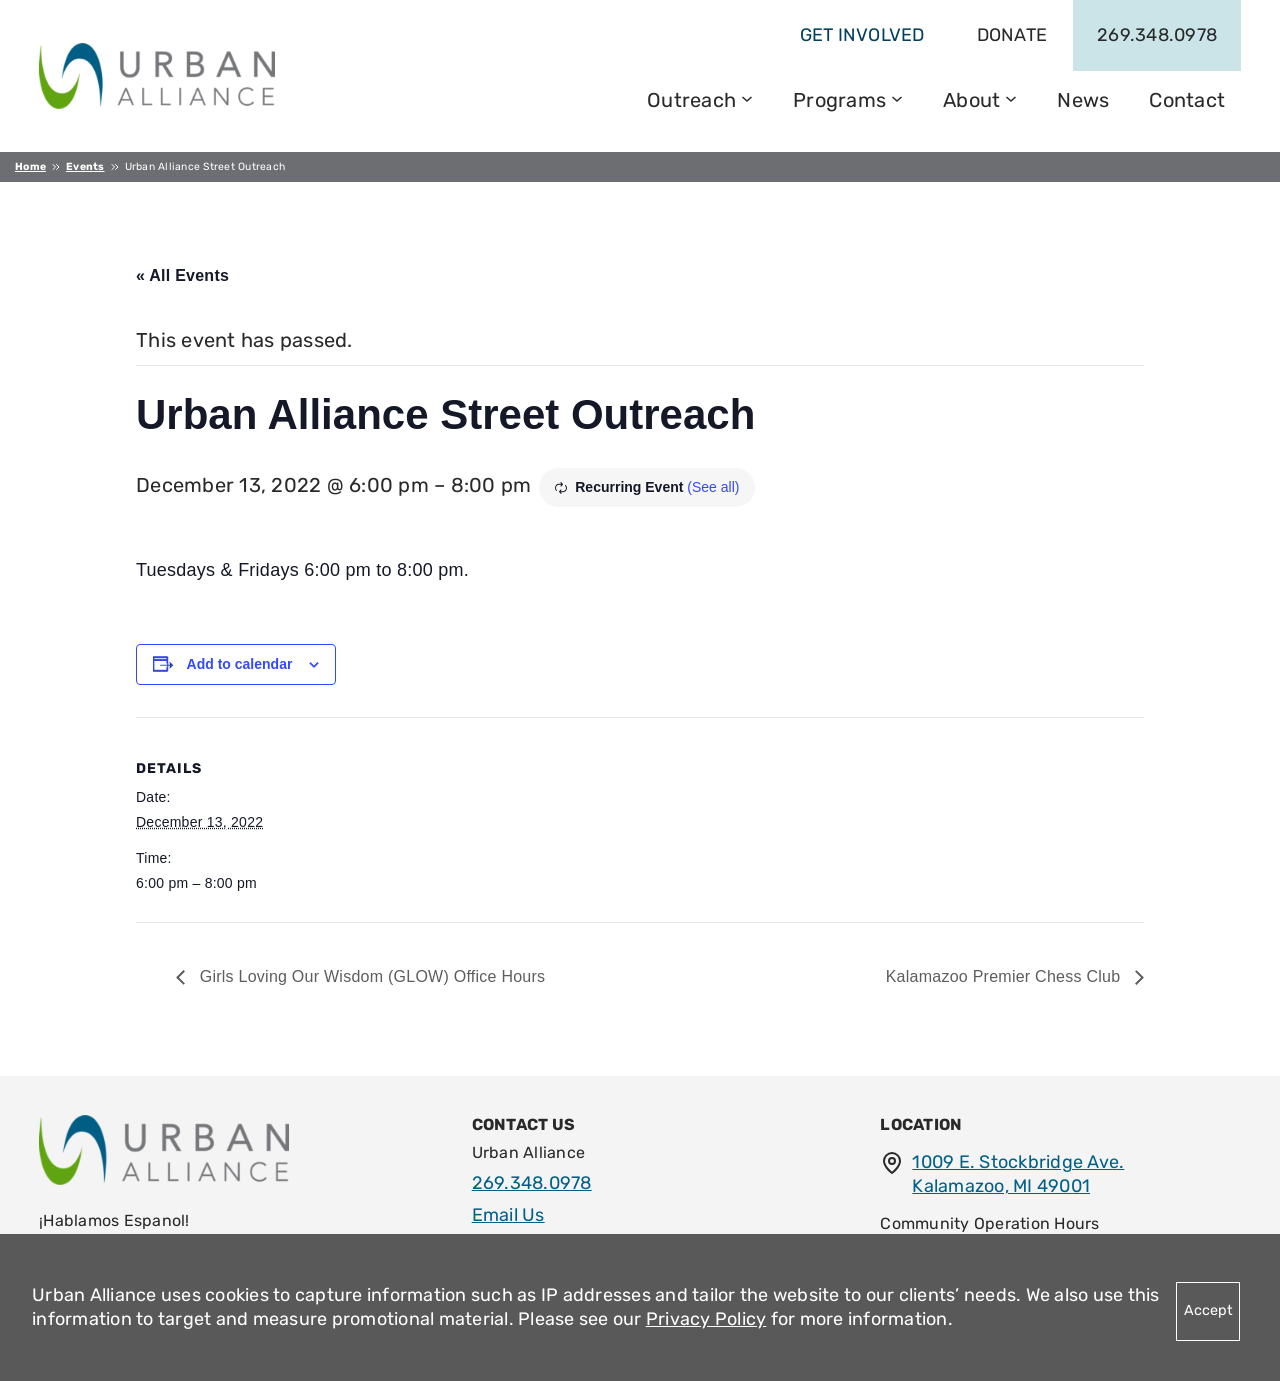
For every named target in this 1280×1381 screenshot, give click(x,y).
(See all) (713, 487)
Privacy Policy (706, 1319)
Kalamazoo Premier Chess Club (1005, 976)
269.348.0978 (1157, 35)
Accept (1208, 1310)
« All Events (182, 275)
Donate (1012, 35)
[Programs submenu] (897, 97)
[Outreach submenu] (747, 97)
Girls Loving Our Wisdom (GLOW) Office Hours (370, 976)
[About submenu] (1011, 97)
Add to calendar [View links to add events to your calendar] (240, 664)
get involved (862, 35)
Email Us (508, 1215)
